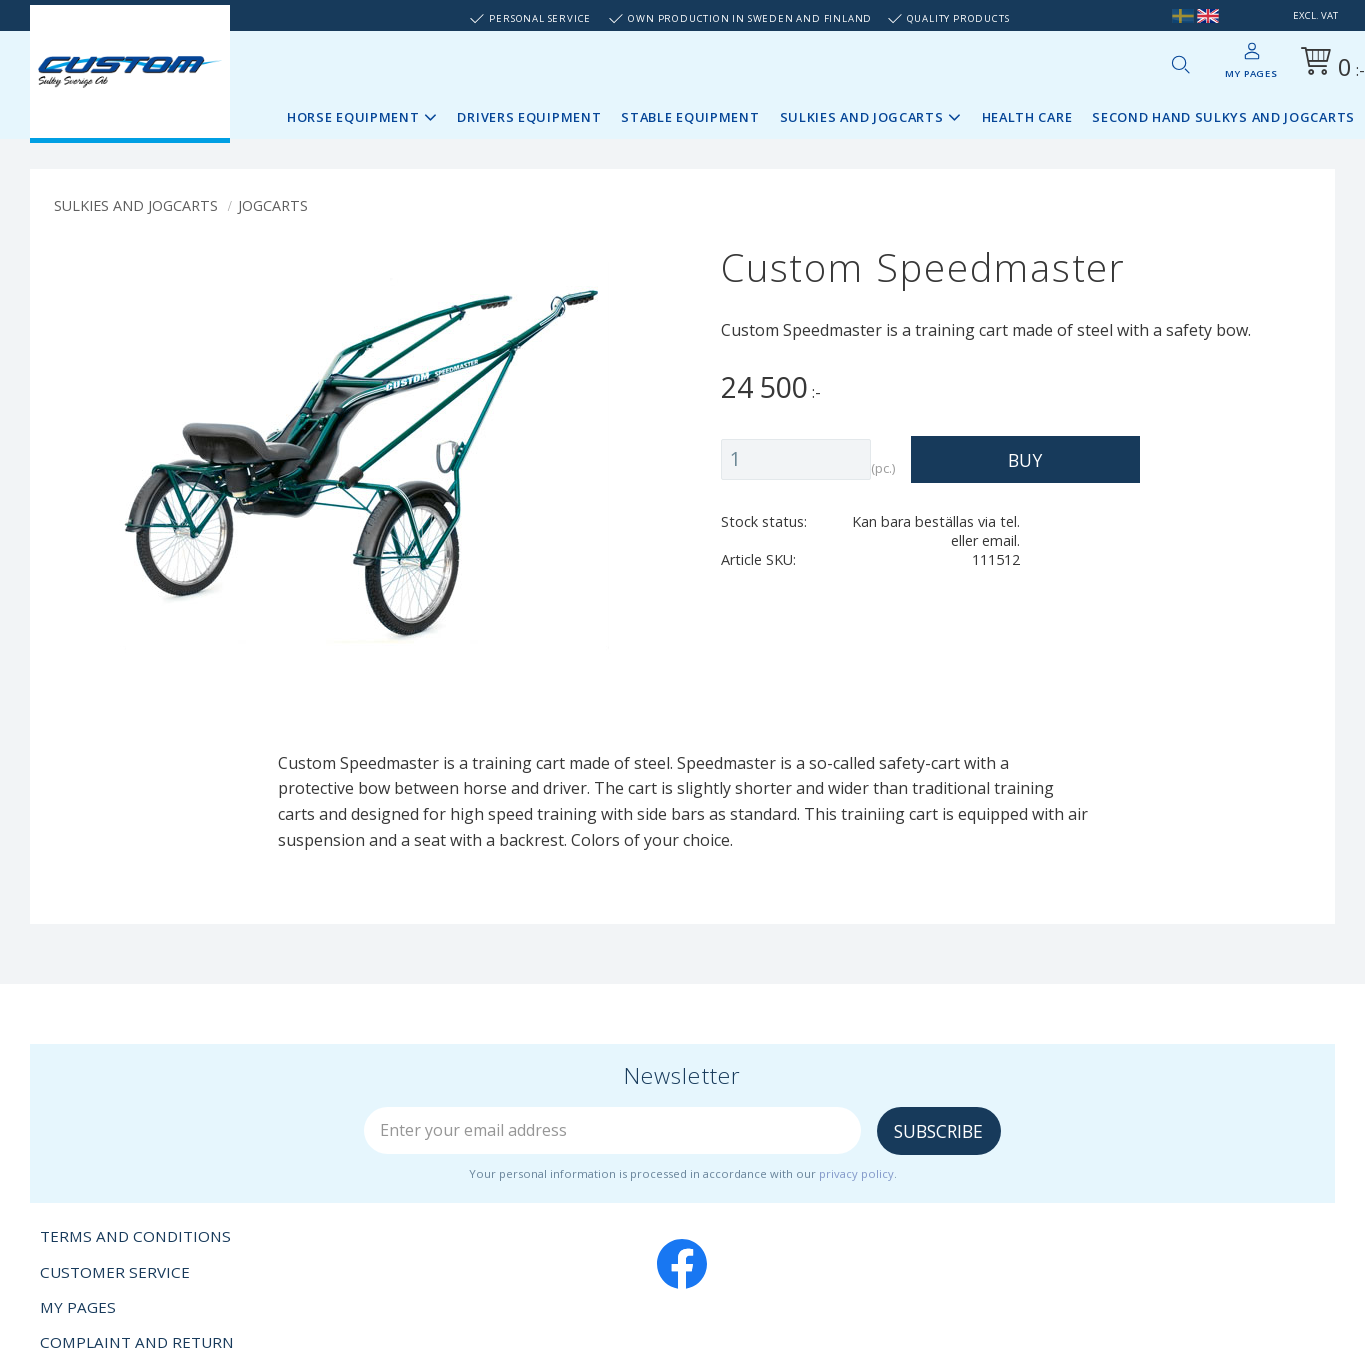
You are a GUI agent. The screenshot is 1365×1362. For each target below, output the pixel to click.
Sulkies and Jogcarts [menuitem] (862, 117)
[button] (1180, 64)
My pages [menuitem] (1251, 73)
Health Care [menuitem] (1027, 117)
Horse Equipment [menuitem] (353, 117)
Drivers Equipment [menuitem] (529, 117)
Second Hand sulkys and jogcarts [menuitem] (1223, 117)
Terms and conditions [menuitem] (135, 1236)
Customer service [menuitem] (115, 1272)
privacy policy (856, 1173)
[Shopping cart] (1329, 64)
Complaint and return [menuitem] (137, 1342)
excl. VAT (1315, 15)
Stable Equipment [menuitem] (690, 117)
